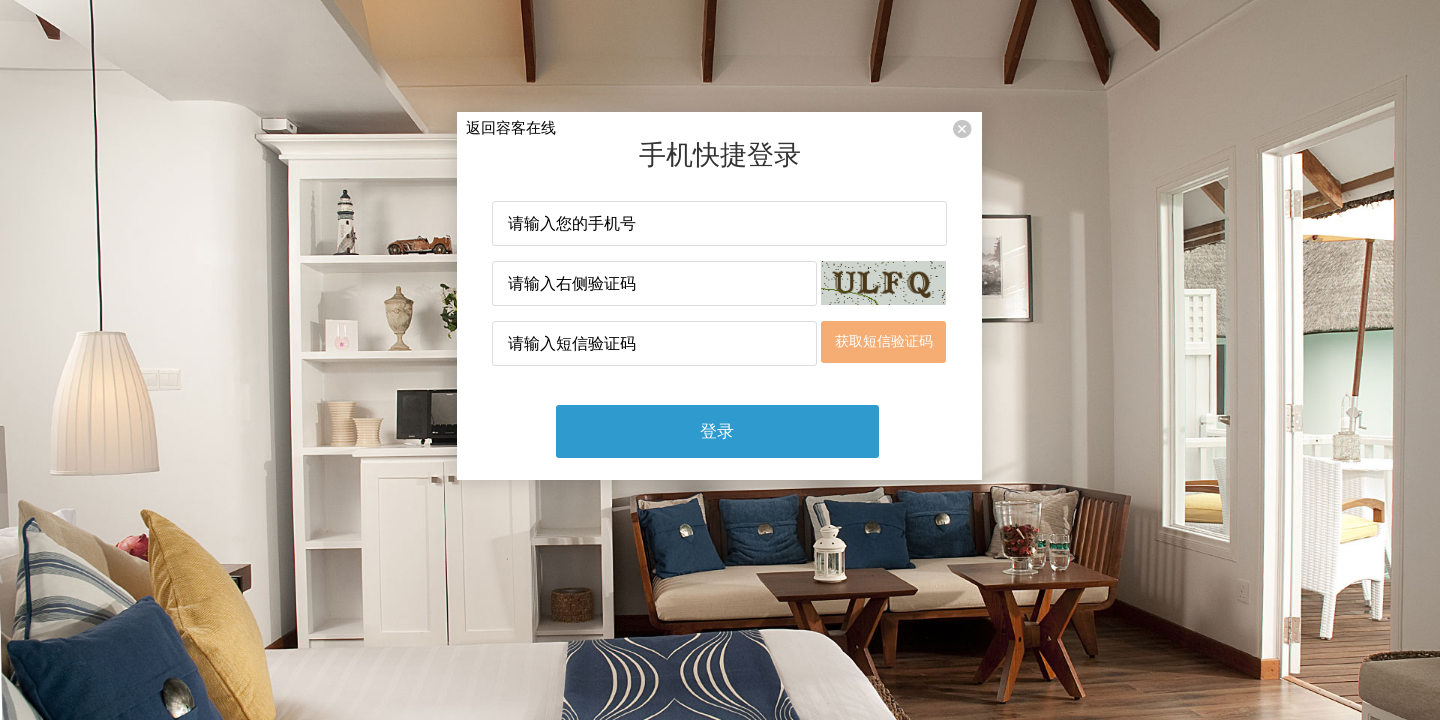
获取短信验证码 (884, 341)
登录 (717, 431)
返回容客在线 (511, 127)
